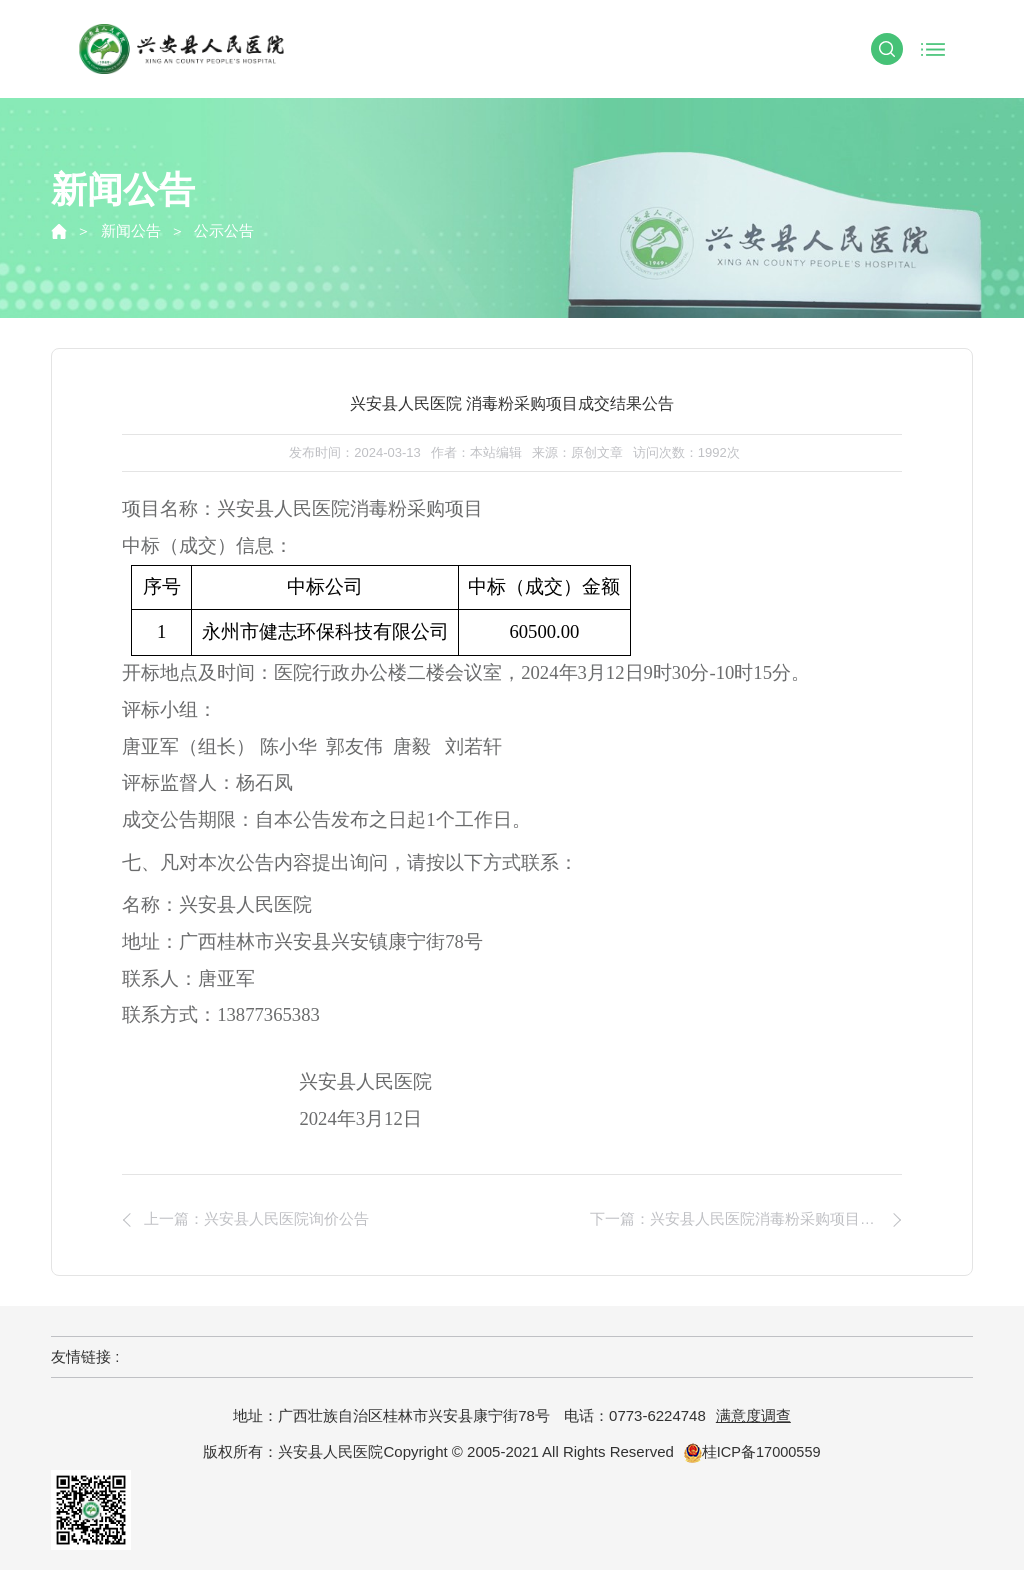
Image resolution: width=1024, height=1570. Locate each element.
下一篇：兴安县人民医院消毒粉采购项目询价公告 (746, 1219)
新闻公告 (131, 230)
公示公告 (224, 230)
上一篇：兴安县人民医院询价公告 (260, 1219)
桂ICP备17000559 (752, 1451)
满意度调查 (753, 1415)
